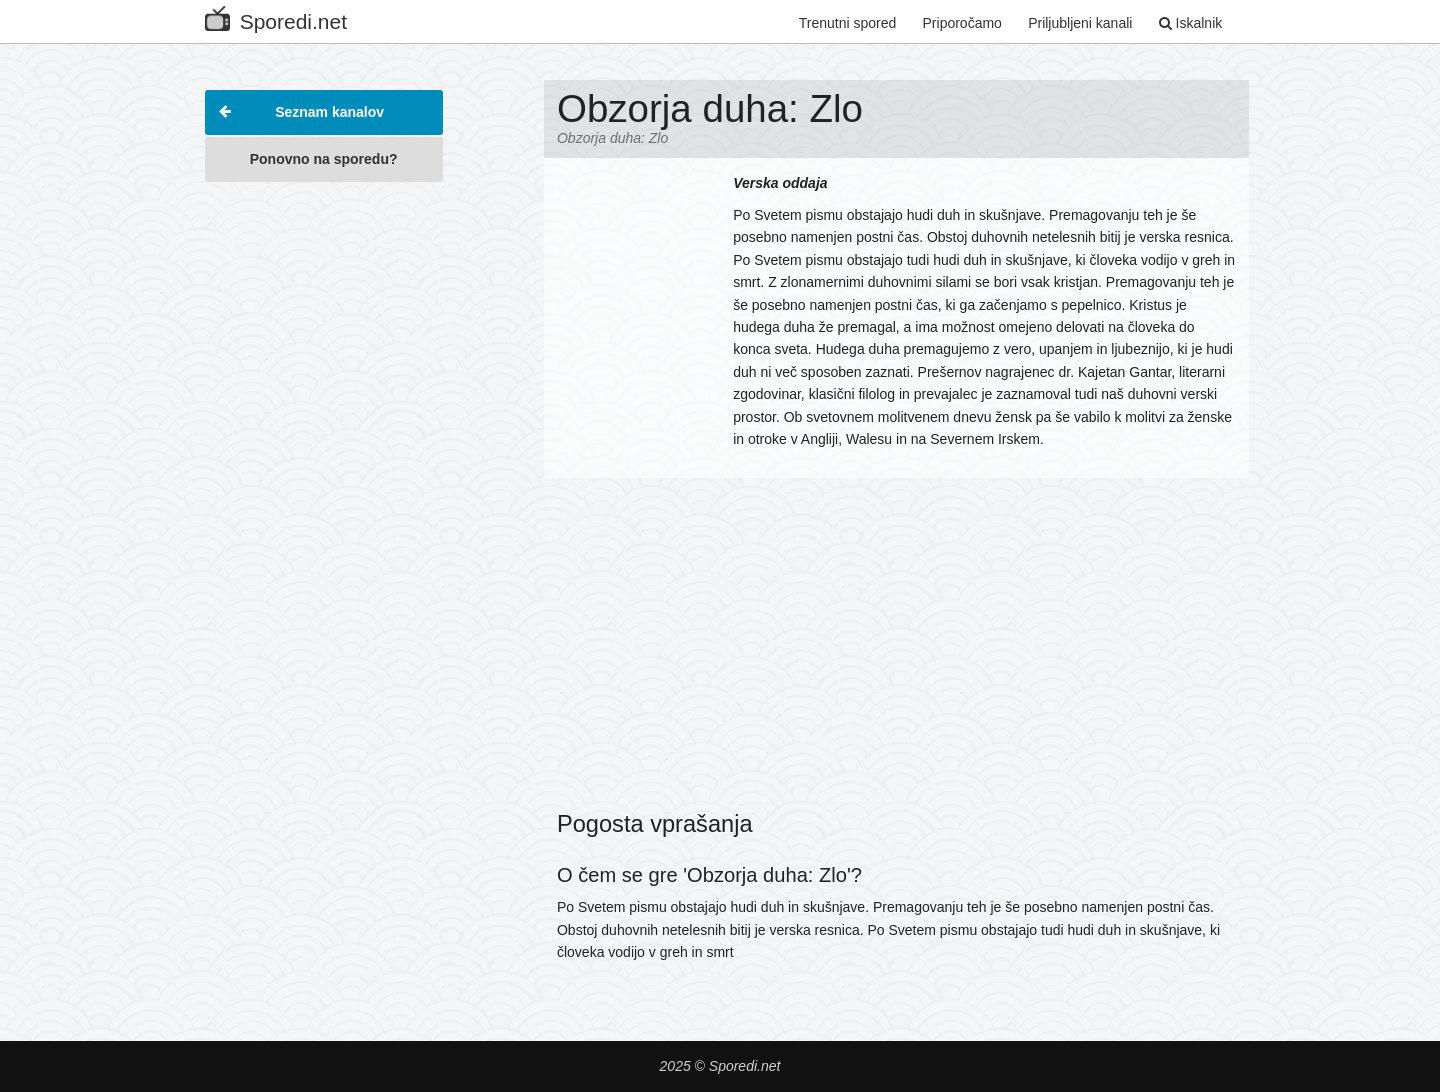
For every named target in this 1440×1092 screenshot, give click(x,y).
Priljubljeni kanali (1080, 23)
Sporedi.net (276, 17)
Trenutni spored (848, 23)
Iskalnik (1191, 23)
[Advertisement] (324, 494)
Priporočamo (962, 23)
